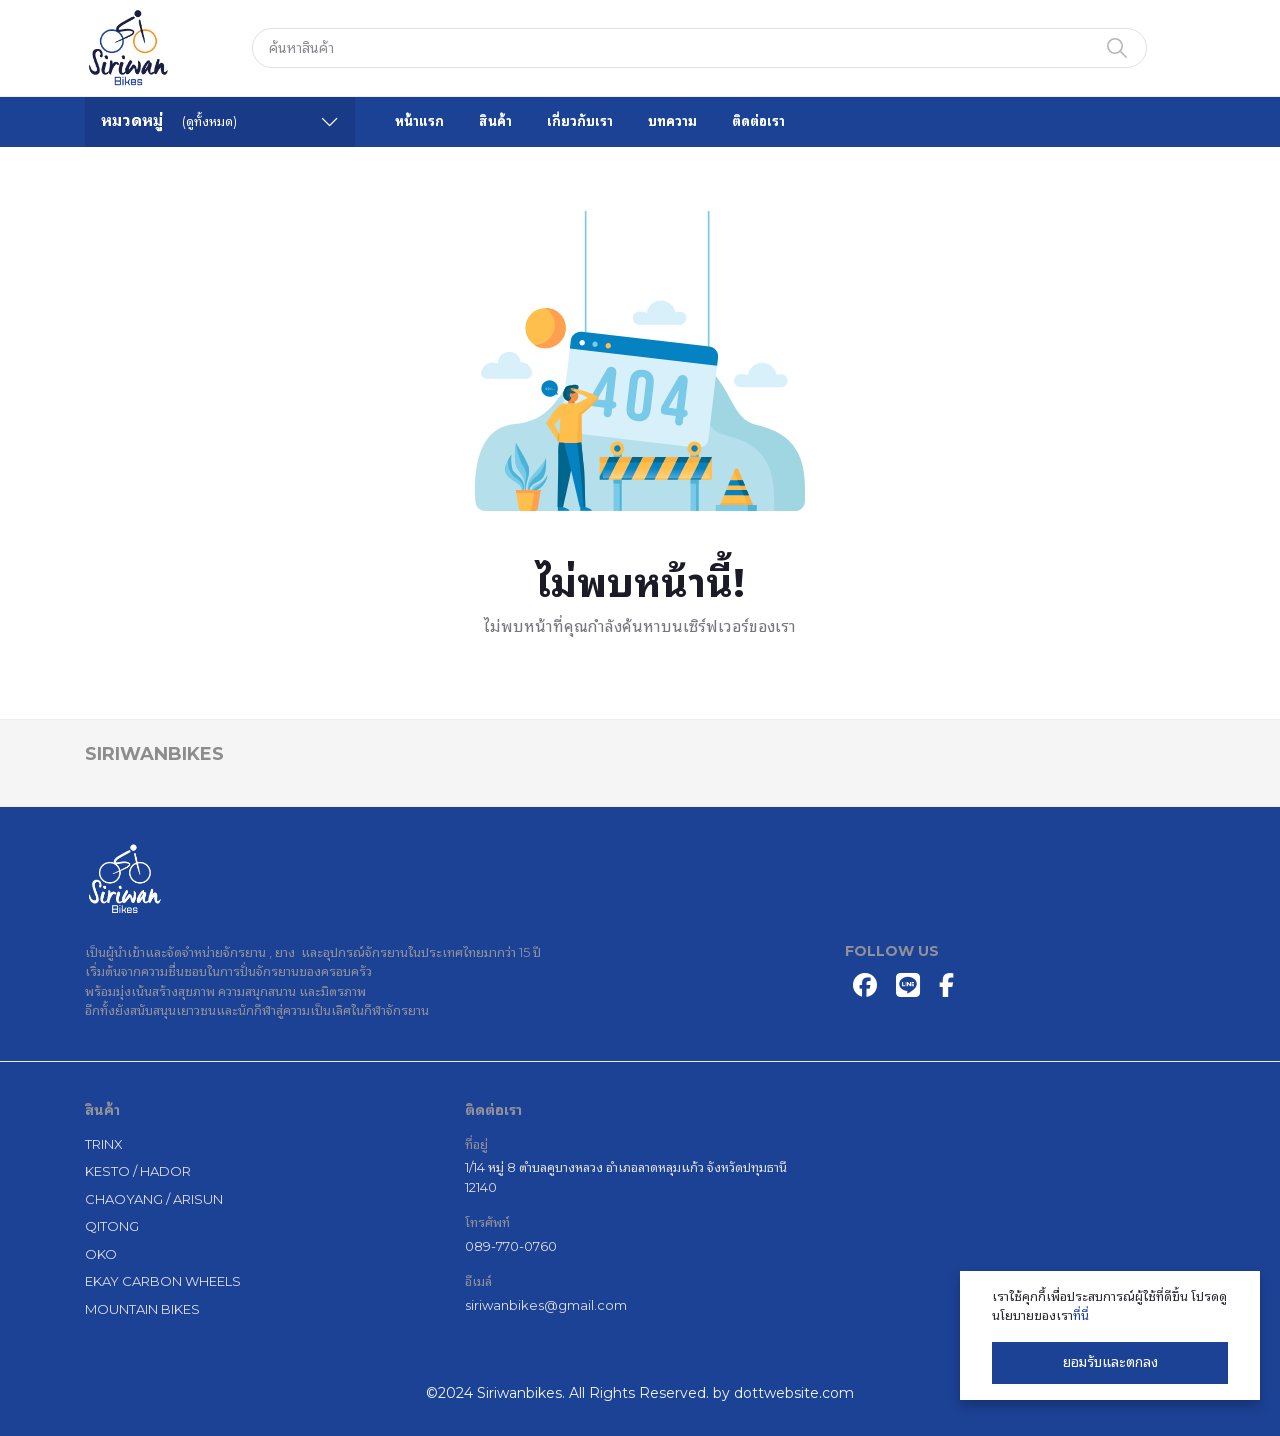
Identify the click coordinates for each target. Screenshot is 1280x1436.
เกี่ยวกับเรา (580, 121)
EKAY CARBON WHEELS (163, 1281)
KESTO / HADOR (138, 1171)
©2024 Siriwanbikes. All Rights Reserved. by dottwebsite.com (640, 1393)
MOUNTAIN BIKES (142, 1309)
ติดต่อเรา (758, 121)
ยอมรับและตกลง (1110, 1362)
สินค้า (495, 121)
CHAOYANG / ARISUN (154, 1199)
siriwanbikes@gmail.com (546, 1305)
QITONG (112, 1226)
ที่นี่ (1081, 1315)
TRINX (104, 1144)
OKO (101, 1254)
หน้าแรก (419, 121)
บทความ (672, 121)
